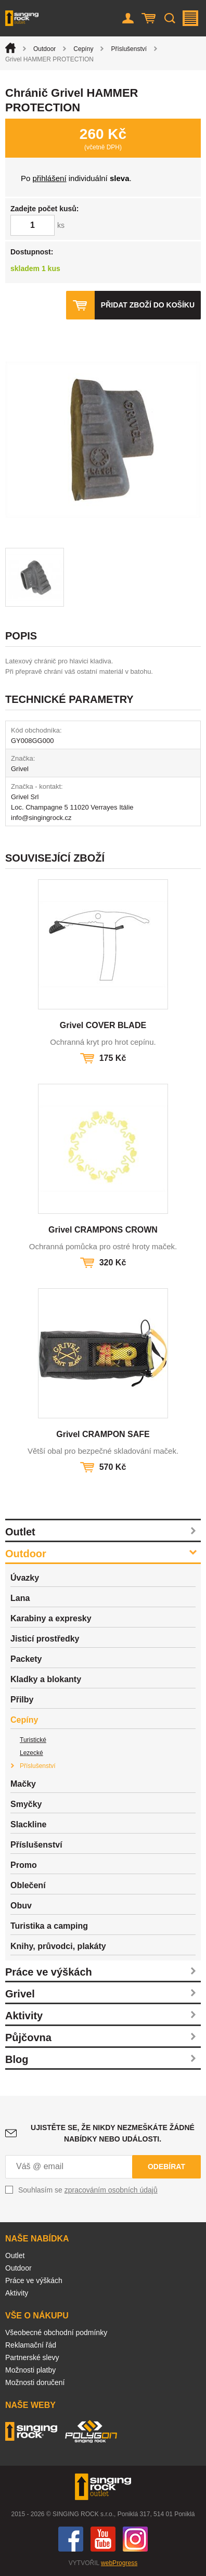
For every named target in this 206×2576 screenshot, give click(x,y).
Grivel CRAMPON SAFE (103, 1434)
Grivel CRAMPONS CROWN (103, 1229)
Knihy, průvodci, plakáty (58, 1946)
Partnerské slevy (32, 2357)
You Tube (103, 2539)
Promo (23, 1865)
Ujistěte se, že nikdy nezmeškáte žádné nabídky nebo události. (113, 2133)
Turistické (33, 1740)
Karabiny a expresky (51, 1618)
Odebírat (166, 2166)
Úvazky (24, 1577)
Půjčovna (28, 2037)
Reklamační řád (30, 2345)
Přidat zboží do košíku (148, 305)
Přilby (21, 1699)
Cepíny (83, 49)
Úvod (10, 48)
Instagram (135, 2539)
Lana (20, 1598)
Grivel (20, 1994)
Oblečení (28, 1885)
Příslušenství (129, 49)
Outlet (20, 1531)
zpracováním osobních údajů (111, 2190)
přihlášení (50, 178)
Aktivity (24, 2015)
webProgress (119, 2563)
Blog (16, 2059)
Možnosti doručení (35, 2382)
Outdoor (44, 49)
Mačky (23, 1783)
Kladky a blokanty (45, 1679)
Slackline (28, 1824)
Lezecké (31, 1753)
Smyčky (26, 1804)
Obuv (21, 1905)
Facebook (70, 2539)
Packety (26, 1659)
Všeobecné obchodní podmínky (56, 2332)
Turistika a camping (49, 1925)
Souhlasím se (88, 2190)
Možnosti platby (30, 2370)
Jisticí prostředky (45, 1638)
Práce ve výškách (48, 1972)
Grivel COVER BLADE (103, 1025)
